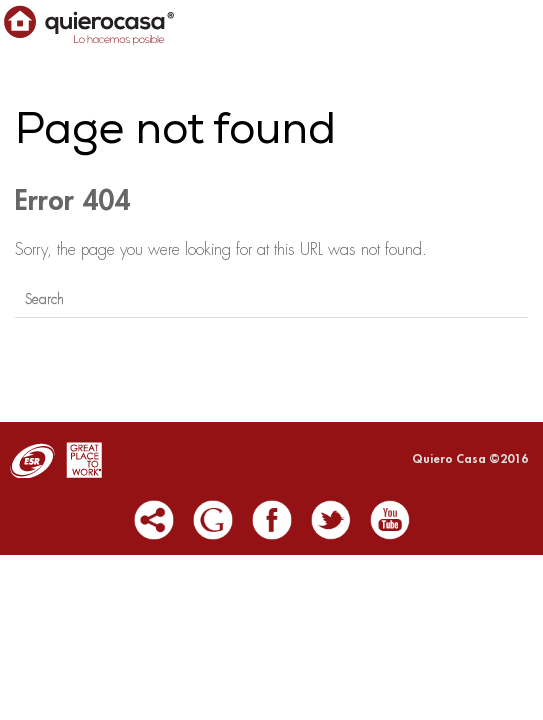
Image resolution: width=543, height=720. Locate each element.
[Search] (271, 299)
